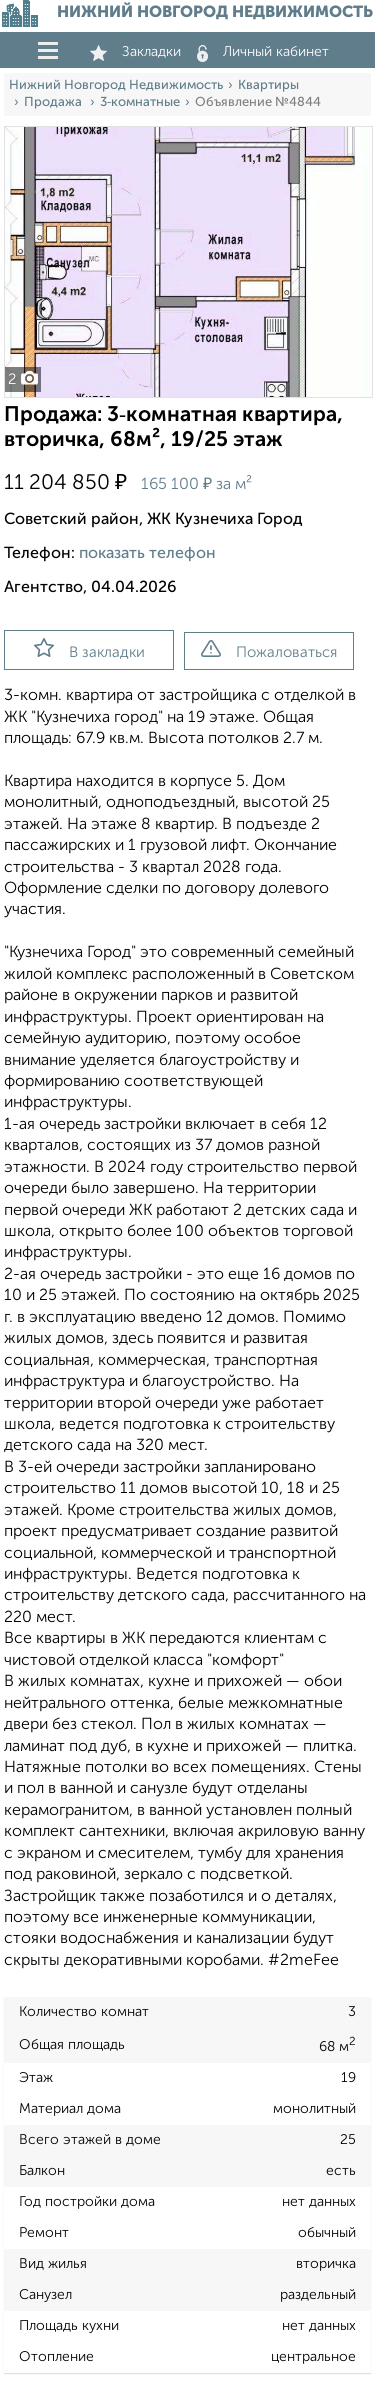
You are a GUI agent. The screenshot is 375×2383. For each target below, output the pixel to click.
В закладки (89, 649)
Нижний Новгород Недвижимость (116, 85)
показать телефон (147, 554)
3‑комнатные (140, 102)
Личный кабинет (263, 52)
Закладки (135, 52)
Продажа (54, 102)
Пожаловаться (269, 650)
